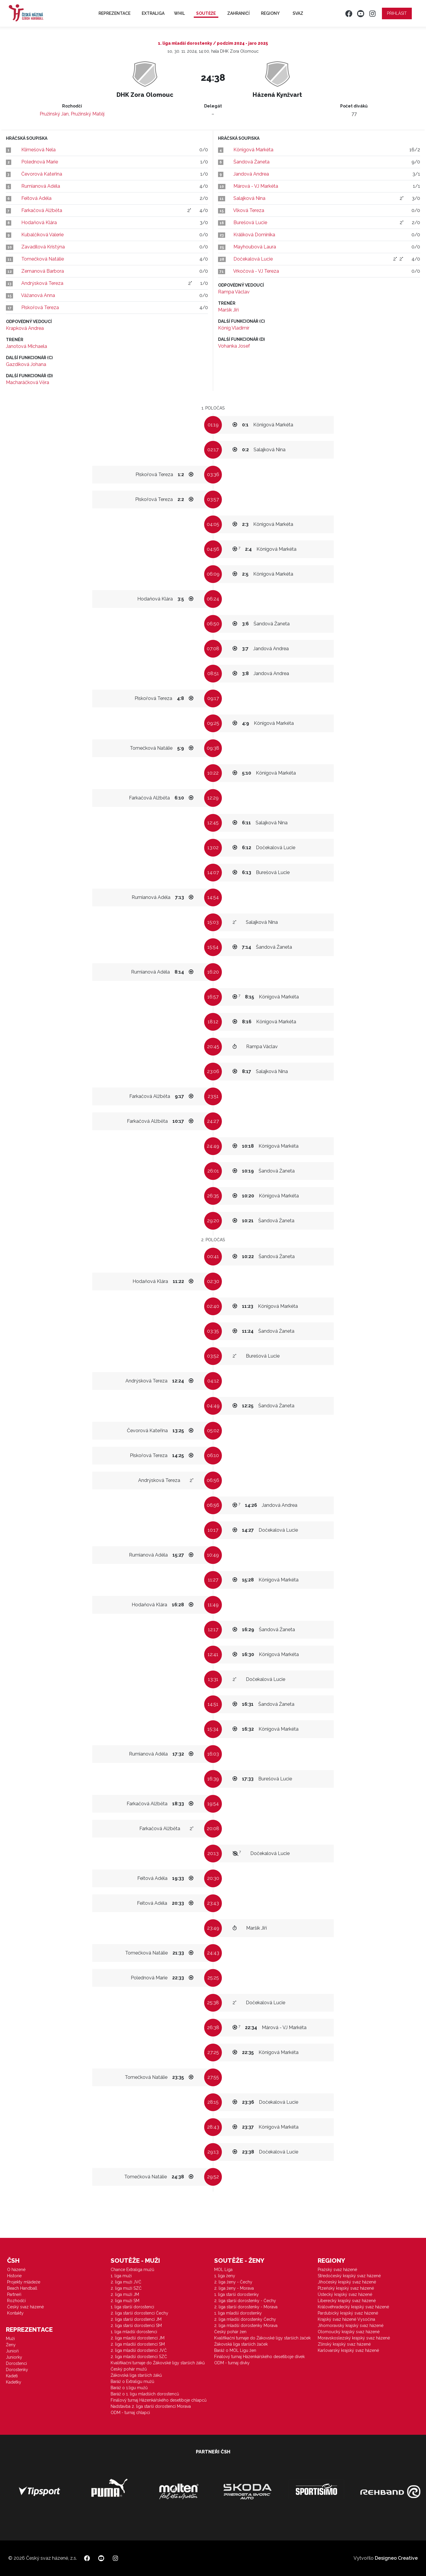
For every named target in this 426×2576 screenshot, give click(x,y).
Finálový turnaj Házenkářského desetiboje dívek (259, 2356)
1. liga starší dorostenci (132, 2306)
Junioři (12, 2351)
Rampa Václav (234, 292)
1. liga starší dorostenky (236, 2294)
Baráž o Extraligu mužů (132, 2381)
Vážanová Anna (38, 295)
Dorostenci (16, 2363)
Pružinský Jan (54, 114)
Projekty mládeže (23, 2282)
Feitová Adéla (36, 198)
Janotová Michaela (26, 346)
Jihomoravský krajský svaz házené (350, 2325)
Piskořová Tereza (40, 307)
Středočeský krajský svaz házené (349, 2275)
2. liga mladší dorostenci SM (138, 2344)
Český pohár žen (230, 2331)
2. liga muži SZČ (126, 2288)
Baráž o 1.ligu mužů (129, 2387)
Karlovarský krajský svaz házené (348, 2350)
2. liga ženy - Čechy (233, 2282)
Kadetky (13, 2382)
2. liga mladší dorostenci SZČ (139, 2356)
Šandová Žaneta (251, 162)
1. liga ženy (224, 2275)
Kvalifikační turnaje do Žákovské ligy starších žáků (158, 2362)
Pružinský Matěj (87, 114)
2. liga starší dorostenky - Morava (245, 2306)
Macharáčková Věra (27, 382)
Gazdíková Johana (26, 364)
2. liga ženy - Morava (234, 2288)
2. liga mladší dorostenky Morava (245, 2325)
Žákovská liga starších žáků (136, 2375)
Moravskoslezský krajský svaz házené (354, 2338)
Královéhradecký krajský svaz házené (353, 2306)
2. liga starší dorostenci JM (136, 2319)
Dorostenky (17, 2369)
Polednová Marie (39, 162)
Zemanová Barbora (42, 271)
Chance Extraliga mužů (132, 2269)
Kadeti (12, 2375)
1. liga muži (121, 2275)
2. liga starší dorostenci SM (136, 2325)
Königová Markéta (253, 149)
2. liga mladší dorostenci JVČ (139, 2350)
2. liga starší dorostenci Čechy (139, 2313)
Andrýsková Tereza (42, 283)
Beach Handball (22, 2288)
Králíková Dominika (254, 234)
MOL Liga (223, 2269)
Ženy (11, 2344)
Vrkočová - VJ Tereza (256, 271)
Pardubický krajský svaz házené (348, 2313)
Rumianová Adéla (40, 186)
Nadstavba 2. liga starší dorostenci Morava (151, 2406)
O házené (16, 2269)
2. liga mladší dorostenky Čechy (245, 2319)
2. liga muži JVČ (126, 2282)
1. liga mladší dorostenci (134, 2331)
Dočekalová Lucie (253, 259)
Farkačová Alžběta (41, 210)
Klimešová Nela (38, 149)
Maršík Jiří (228, 310)
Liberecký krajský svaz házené (347, 2300)
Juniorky (14, 2357)
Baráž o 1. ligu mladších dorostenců (145, 2394)
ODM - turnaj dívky (232, 2362)
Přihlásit (397, 13)
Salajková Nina (249, 198)
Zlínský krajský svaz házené (344, 2344)
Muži (10, 2338)
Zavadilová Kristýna (43, 247)
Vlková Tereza (248, 210)
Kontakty (15, 2313)
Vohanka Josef (234, 346)
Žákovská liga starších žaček (241, 2344)
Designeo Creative (396, 2558)
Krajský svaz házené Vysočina (346, 2319)
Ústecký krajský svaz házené (345, 2294)
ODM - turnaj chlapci (130, 2412)
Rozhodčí (16, 2300)
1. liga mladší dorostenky (238, 2313)
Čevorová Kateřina (41, 174)
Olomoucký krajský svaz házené (349, 2331)
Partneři (14, 2294)
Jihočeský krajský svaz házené (347, 2282)
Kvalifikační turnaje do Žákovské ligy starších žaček (262, 2338)
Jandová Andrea (251, 174)
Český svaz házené (25, 2306)
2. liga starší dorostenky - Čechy (245, 2300)
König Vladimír (233, 328)
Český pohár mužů (129, 2369)
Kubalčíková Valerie (42, 234)
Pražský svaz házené (337, 2269)
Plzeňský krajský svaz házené (346, 2288)
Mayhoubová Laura (254, 247)
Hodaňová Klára (39, 222)
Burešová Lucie (250, 222)
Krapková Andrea (25, 328)
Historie (14, 2275)
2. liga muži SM (125, 2300)
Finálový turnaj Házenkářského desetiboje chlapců (158, 2400)
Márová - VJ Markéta (255, 186)
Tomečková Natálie (42, 259)
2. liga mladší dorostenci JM (137, 2338)
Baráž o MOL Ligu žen (235, 2350)
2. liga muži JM (125, 2294)
